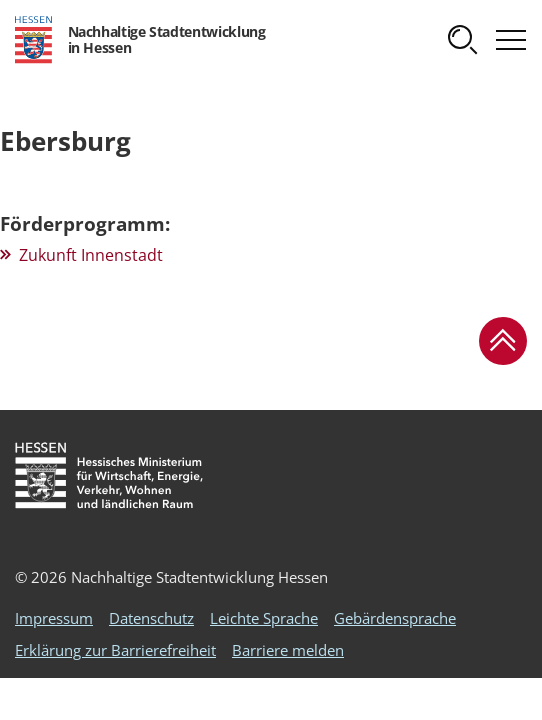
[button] (463, 40)
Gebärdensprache (395, 618)
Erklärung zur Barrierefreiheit (115, 650)
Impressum (54, 618)
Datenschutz (151, 618)
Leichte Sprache (264, 618)
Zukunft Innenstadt (91, 255)
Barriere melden (288, 650)
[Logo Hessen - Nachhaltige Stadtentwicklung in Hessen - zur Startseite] (140, 40)
